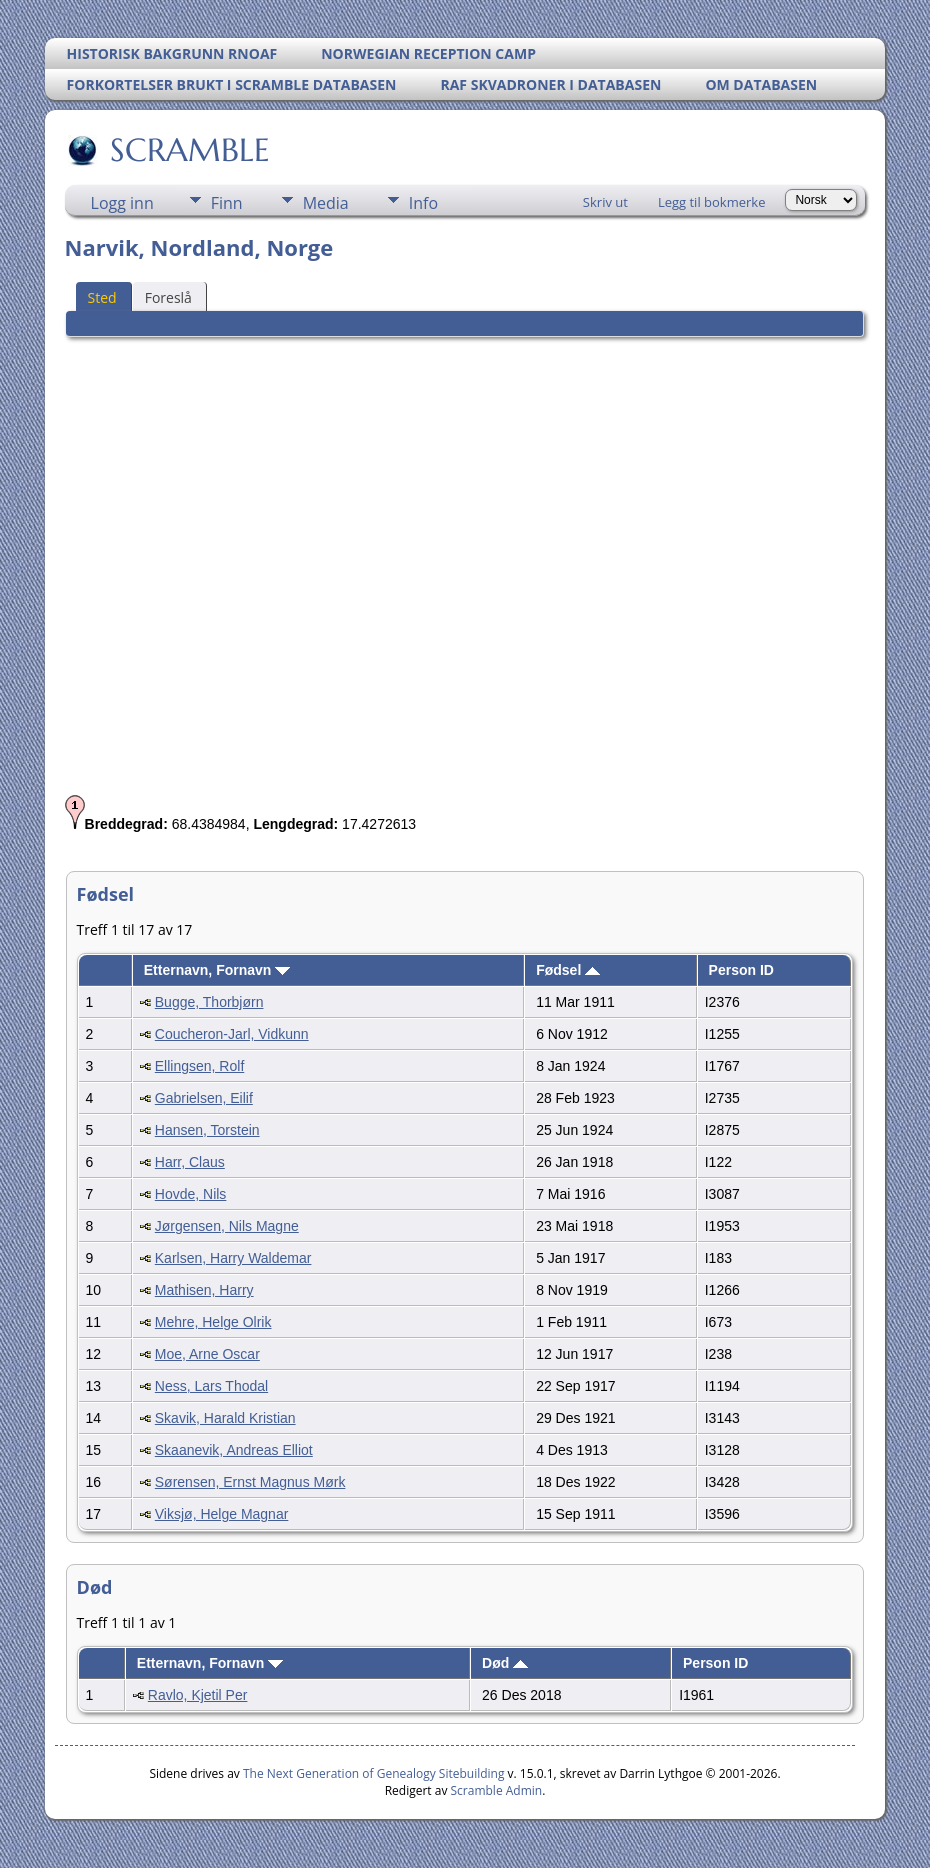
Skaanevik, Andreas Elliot (234, 1450)
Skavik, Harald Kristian (225, 1418)
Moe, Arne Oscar (207, 1354)
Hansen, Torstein (207, 1130)
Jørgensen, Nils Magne (227, 1226)
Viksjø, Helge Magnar (222, 1514)
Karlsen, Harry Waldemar (233, 1258)
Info (423, 203)
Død (505, 1663)
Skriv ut (605, 202)
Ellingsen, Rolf (200, 1066)
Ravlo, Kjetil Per (198, 1695)
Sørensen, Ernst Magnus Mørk (250, 1482)
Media (326, 203)
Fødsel (568, 970)
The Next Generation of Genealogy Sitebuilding (374, 1773)
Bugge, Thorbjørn (209, 1002)
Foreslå (168, 297)
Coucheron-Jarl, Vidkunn (232, 1034)
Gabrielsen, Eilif (204, 1098)
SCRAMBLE (188, 150)
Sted (102, 297)
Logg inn (122, 203)
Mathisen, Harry (204, 1290)
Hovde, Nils (191, 1194)
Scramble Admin (497, 1790)
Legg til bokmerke (712, 202)
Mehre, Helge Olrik (213, 1322)
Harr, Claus (190, 1162)
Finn (227, 203)
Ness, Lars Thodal (211, 1386)
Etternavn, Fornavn (217, 970)
